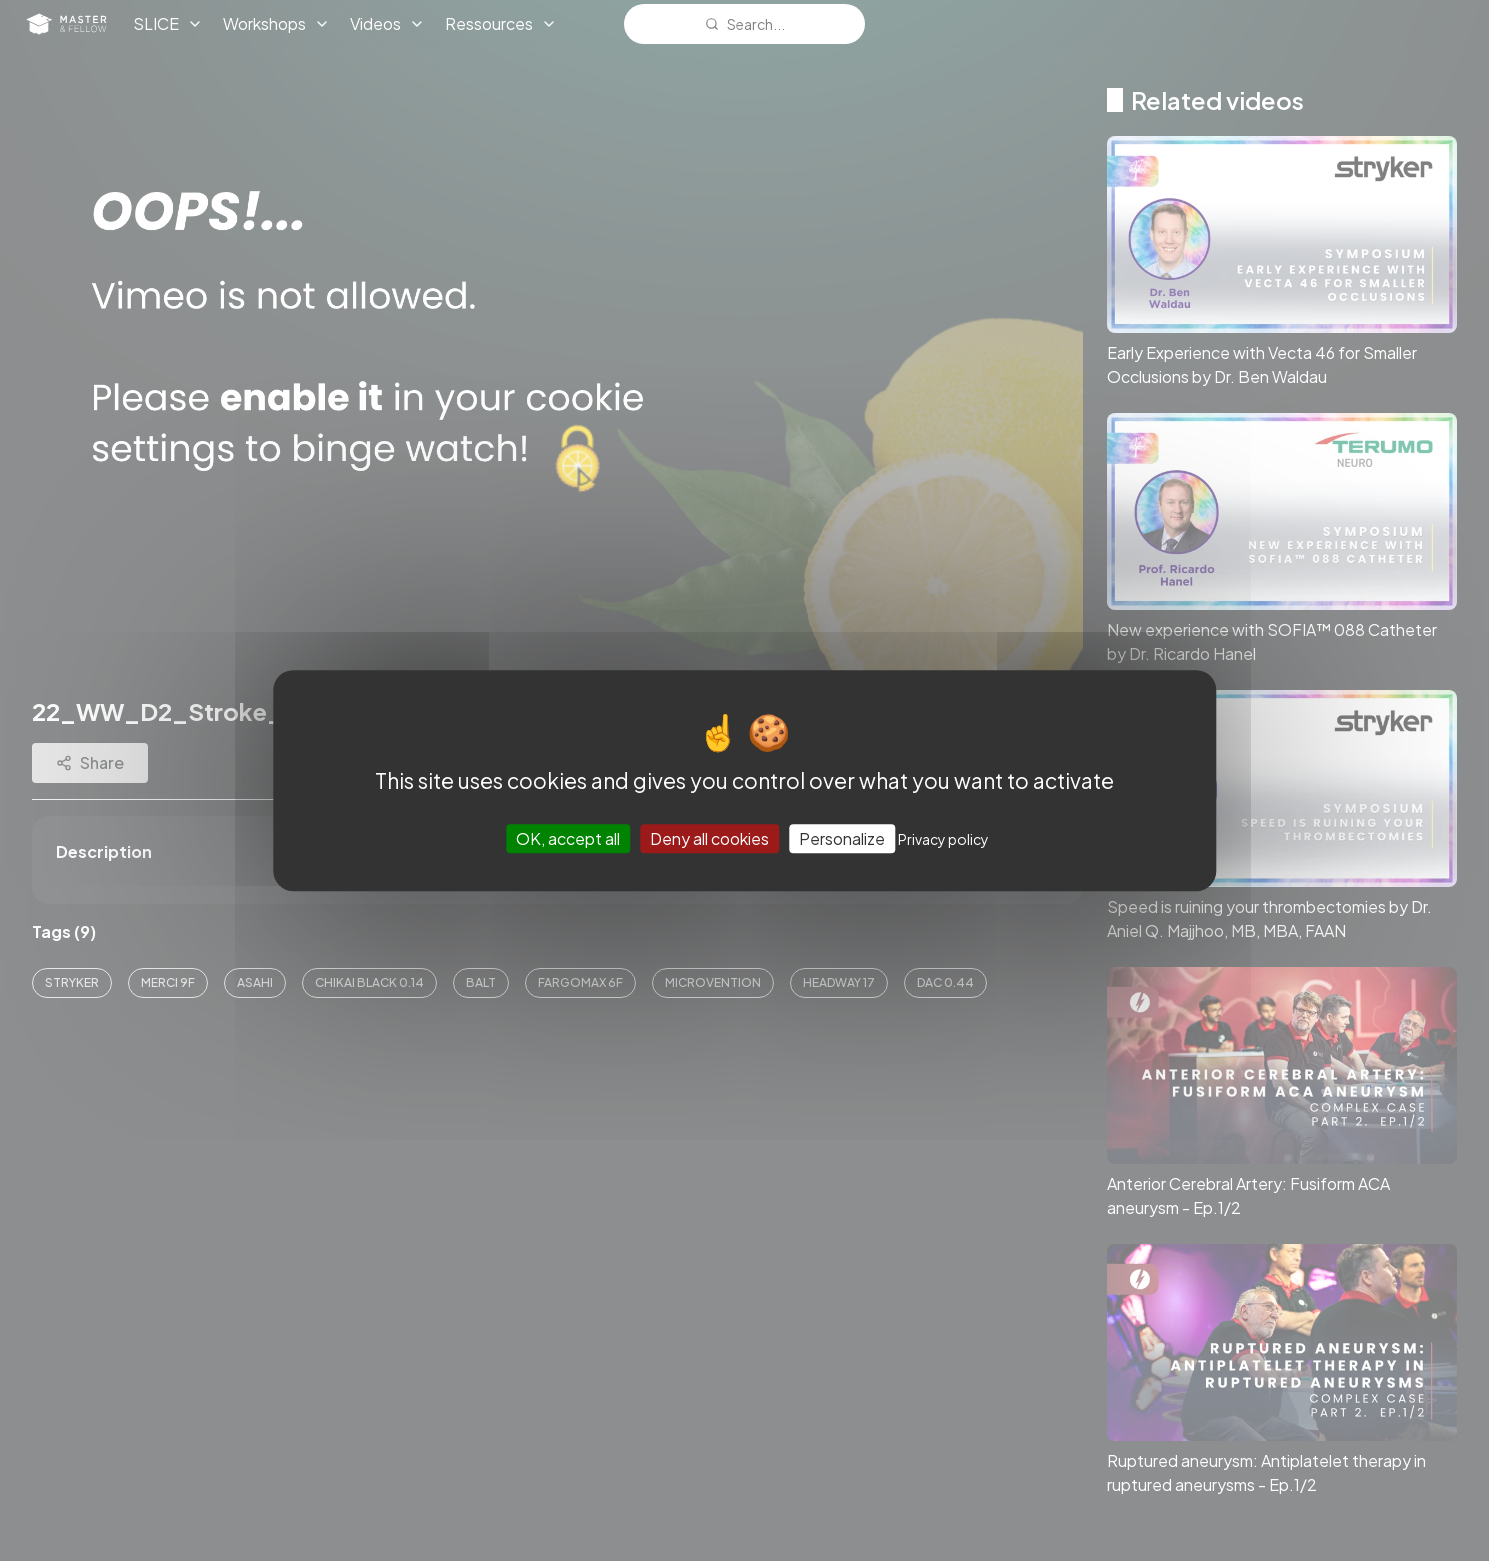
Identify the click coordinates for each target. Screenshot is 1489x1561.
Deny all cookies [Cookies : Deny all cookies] (709, 838)
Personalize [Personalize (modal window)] (842, 838)
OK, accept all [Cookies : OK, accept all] (568, 838)
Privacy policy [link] (943, 839)
